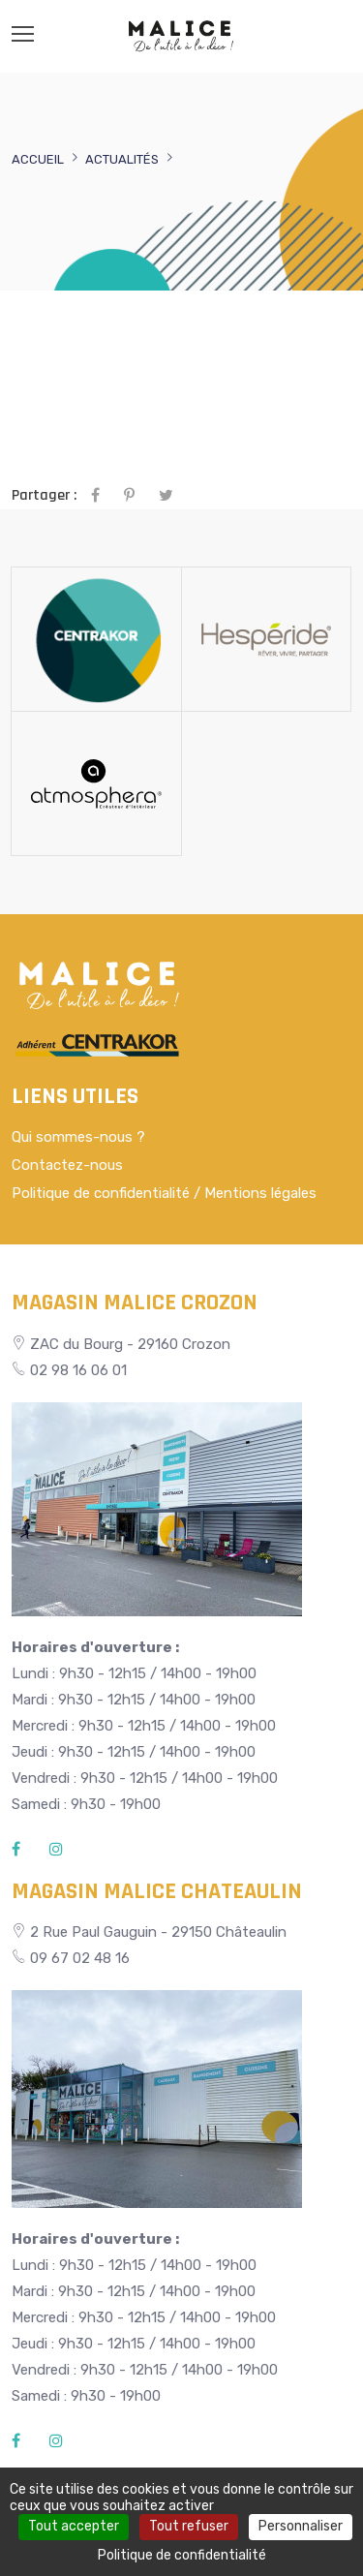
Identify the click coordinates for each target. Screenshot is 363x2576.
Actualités (122, 159)
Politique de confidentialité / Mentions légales (164, 1193)
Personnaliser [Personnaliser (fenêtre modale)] (300, 2526)
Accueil (38, 159)
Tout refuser (188, 2526)
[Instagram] (56, 1849)
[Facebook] (16, 1849)
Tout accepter (73, 2526)
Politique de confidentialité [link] (182, 2555)
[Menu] (23, 34)
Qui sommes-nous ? (78, 1137)
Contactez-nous (67, 1165)
